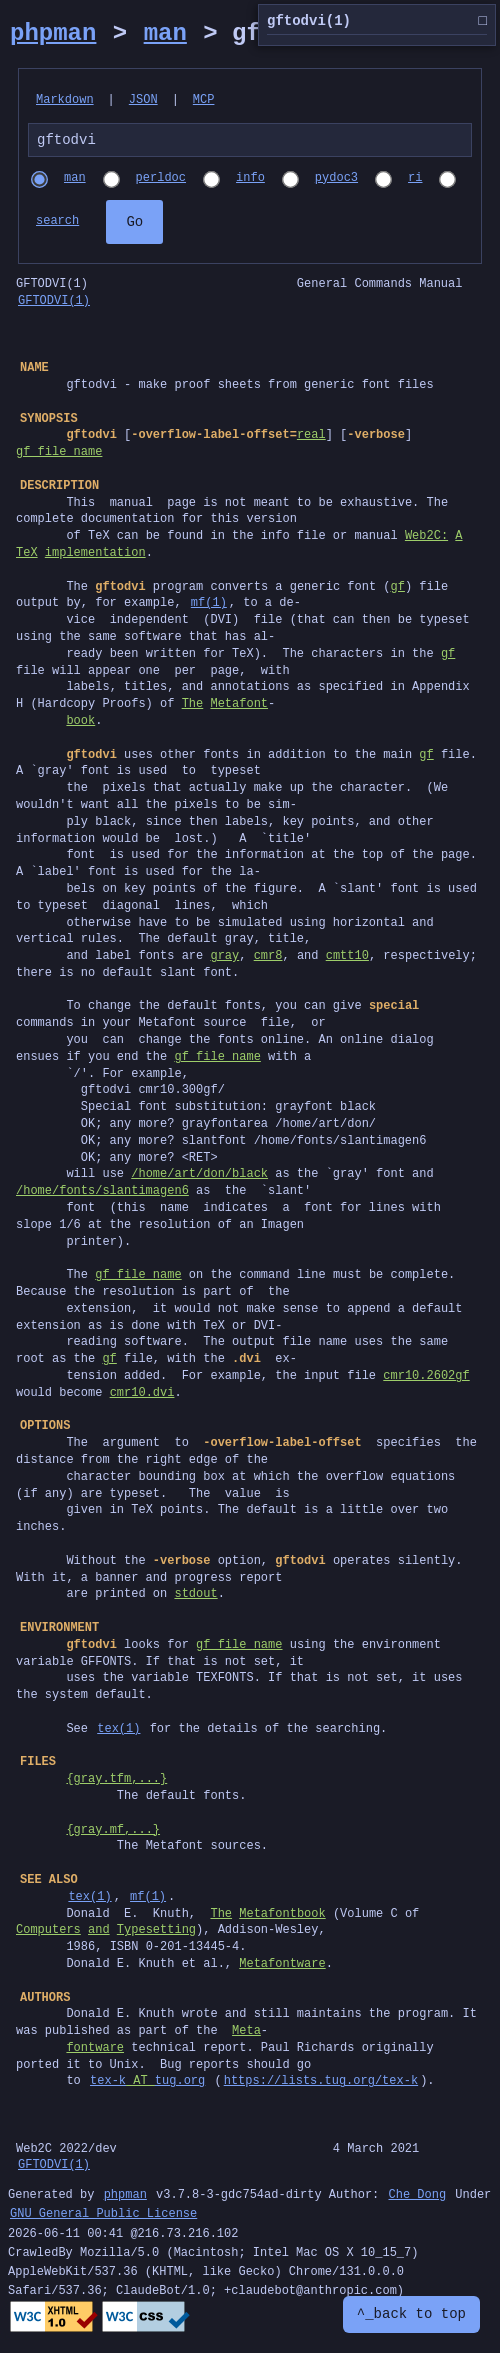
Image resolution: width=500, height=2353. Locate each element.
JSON (143, 100)
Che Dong (417, 2198)
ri (415, 181)
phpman (53, 33)
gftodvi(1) (377, 21)
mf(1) (209, 605)
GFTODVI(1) (54, 303)
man (165, 33)
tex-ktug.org (147, 2083)
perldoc (161, 181)
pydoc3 (336, 181)
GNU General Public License (103, 2217)
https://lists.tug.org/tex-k (321, 2083)
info (250, 181)
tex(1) (118, 1731)
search (57, 224)
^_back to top (411, 2314)
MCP (204, 100)
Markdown (65, 100)
